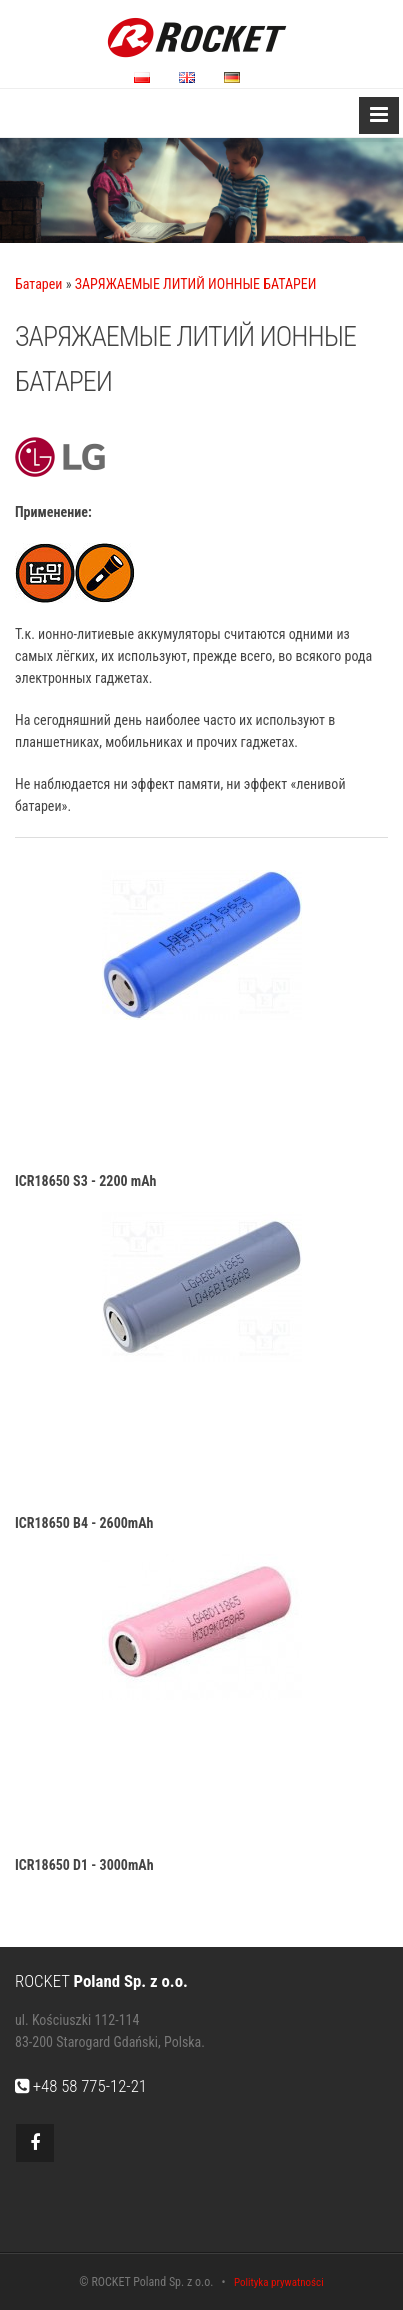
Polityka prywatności (279, 2282)
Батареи (38, 284)
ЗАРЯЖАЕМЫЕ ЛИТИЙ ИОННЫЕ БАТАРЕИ (196, 284)
